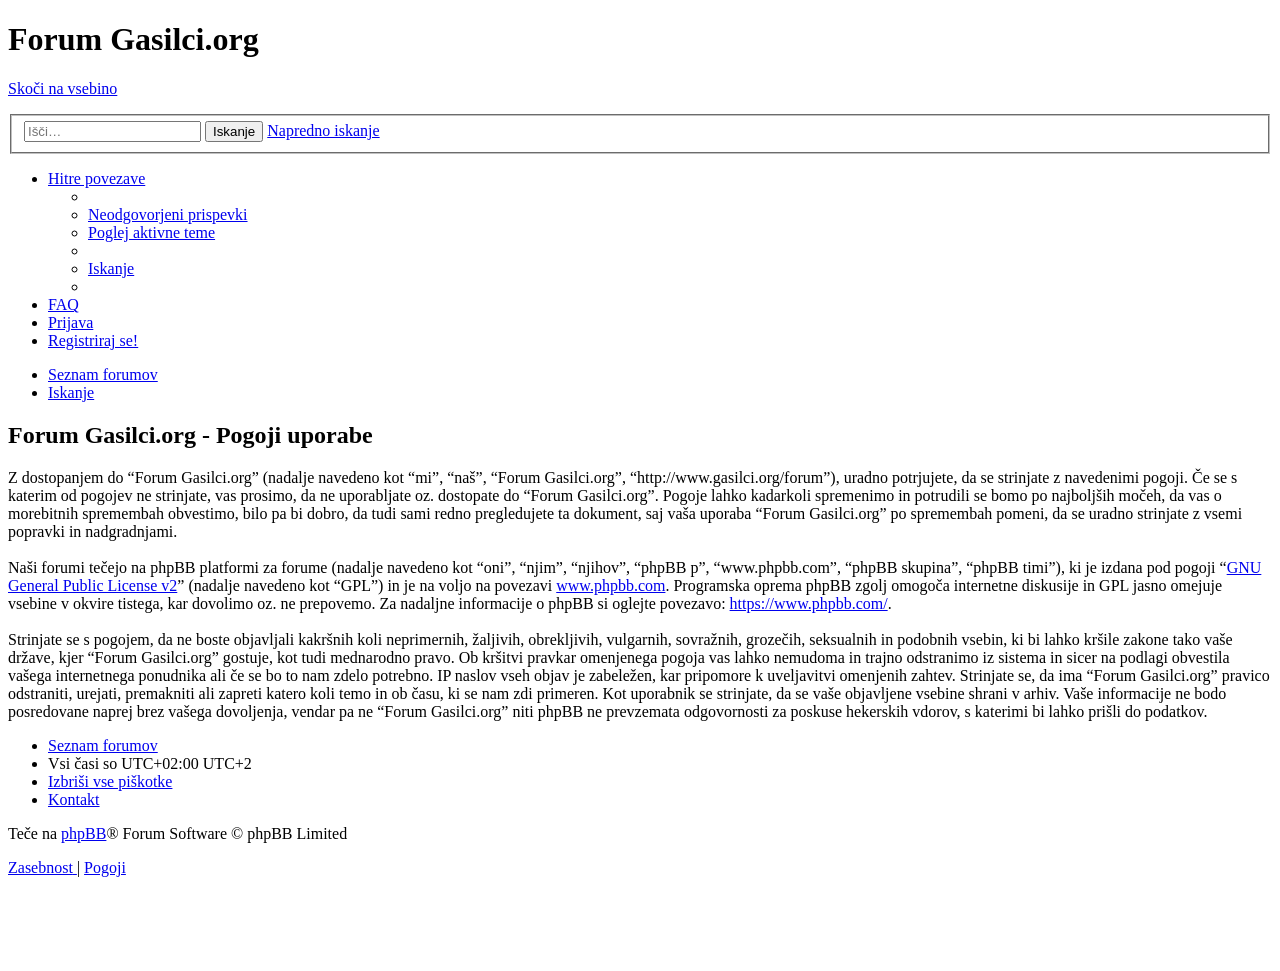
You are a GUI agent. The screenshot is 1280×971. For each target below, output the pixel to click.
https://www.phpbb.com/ (809, 603)
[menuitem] (168, 214)
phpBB (83, 833)
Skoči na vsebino (62, 88)
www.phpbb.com (610, 585)
